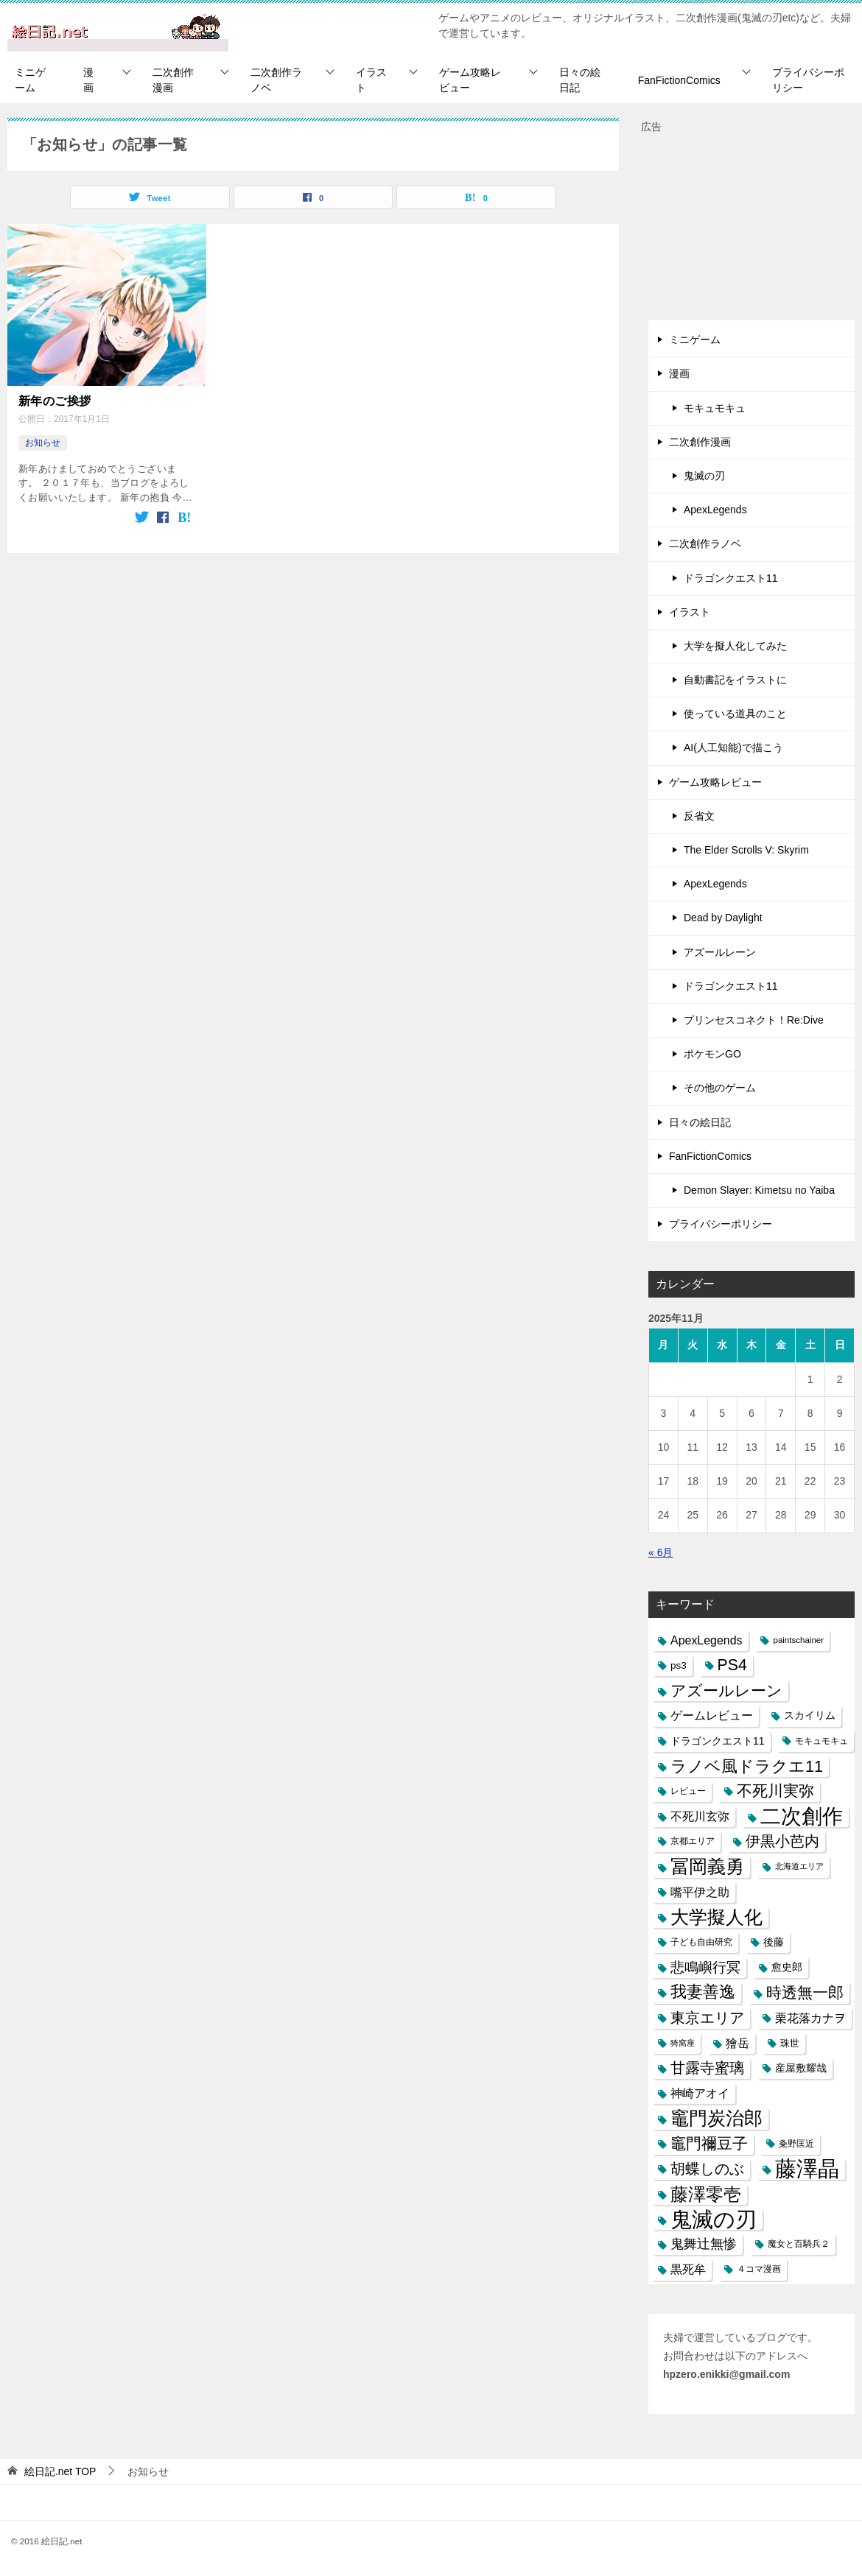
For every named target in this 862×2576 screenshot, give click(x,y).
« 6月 (660, 1552)
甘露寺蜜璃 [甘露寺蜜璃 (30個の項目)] (707, 2068)
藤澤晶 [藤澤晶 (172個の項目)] (807, 2169)
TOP (60, 2471)
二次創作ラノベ (276, 80)
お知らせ (42, 442)
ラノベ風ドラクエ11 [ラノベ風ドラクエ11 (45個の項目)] (746, 1766)
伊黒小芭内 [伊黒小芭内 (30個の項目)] (782, 1841)
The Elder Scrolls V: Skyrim (746, 850)
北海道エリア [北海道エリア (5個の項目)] (799, 1866)
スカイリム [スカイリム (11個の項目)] (809, 1715)
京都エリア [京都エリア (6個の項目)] (692, 1841)
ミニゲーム (30, 80)
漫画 (88, 80)
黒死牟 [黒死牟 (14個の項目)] (688, 2269)
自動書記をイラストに (735, 680)
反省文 (699, 816)
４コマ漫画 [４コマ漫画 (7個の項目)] (759, 2269)
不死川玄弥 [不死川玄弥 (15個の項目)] (699, 1816)
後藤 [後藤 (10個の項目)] (773, 1942)
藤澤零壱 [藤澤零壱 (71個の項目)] (705, 2194)
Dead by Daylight (723, 917)
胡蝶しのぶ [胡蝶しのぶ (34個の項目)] (707, 2169)
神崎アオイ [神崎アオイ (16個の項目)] (699, 2093)
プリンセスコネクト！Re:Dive (754, 1020)
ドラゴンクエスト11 (731, 578)
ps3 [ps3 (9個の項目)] (678, 1665)
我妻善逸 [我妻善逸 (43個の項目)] (702, 1992)
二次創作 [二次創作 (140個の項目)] (801, 1816)
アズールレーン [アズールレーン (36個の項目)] (726, 1690)
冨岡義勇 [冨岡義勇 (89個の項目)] (707, 1866)
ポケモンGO (712, 1054)
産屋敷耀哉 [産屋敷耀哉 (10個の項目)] (801, 2068)
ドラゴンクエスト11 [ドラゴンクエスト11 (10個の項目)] (717, 1741)
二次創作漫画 (173, 80)
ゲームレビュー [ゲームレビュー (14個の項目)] (711, 1715)
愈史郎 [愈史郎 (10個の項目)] (786, 1967)
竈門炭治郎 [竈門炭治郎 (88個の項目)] (716, 2118)
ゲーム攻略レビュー (470, 80)
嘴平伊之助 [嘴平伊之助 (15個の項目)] (699, 1892)
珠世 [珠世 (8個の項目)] (789, 2043)
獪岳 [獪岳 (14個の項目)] (737, 2043)
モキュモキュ (715, 408)
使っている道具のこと (735, 713)
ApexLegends (715, 509)
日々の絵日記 (579, 80)
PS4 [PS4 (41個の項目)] (732, 1665)
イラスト (371, 80)
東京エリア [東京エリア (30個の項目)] (707, 2018)
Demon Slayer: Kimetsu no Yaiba (759, 1190)
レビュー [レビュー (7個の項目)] (688, 1791)
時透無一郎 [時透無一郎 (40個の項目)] (805, 1992)
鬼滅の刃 (704, 476)
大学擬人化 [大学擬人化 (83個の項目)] (716, 1917)
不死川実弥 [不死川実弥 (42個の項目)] (775, 1791)
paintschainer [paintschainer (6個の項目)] (798, 1640)
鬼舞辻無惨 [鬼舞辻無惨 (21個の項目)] (703, 2244)
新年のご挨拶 (54, 401)
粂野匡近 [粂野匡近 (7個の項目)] (796, 2144)
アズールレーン (720, 952)
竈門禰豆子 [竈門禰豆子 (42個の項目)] (709, 2144)
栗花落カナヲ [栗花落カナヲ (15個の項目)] (810, 2018)
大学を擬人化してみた (735, 646)
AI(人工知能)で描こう (733, 747)
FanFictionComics (679, 80)
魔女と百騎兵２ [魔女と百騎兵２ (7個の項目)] (799, 2244)
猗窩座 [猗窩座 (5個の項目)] (682, 2042)
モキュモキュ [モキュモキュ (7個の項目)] (821, 1741)
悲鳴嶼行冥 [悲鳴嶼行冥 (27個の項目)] (705, 1967)
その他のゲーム (720, 1088)
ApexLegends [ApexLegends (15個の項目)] (706, 1640)
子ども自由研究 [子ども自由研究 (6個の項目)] (701, 1942)
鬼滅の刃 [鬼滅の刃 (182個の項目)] (713, 2219)
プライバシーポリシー (808, 80)
